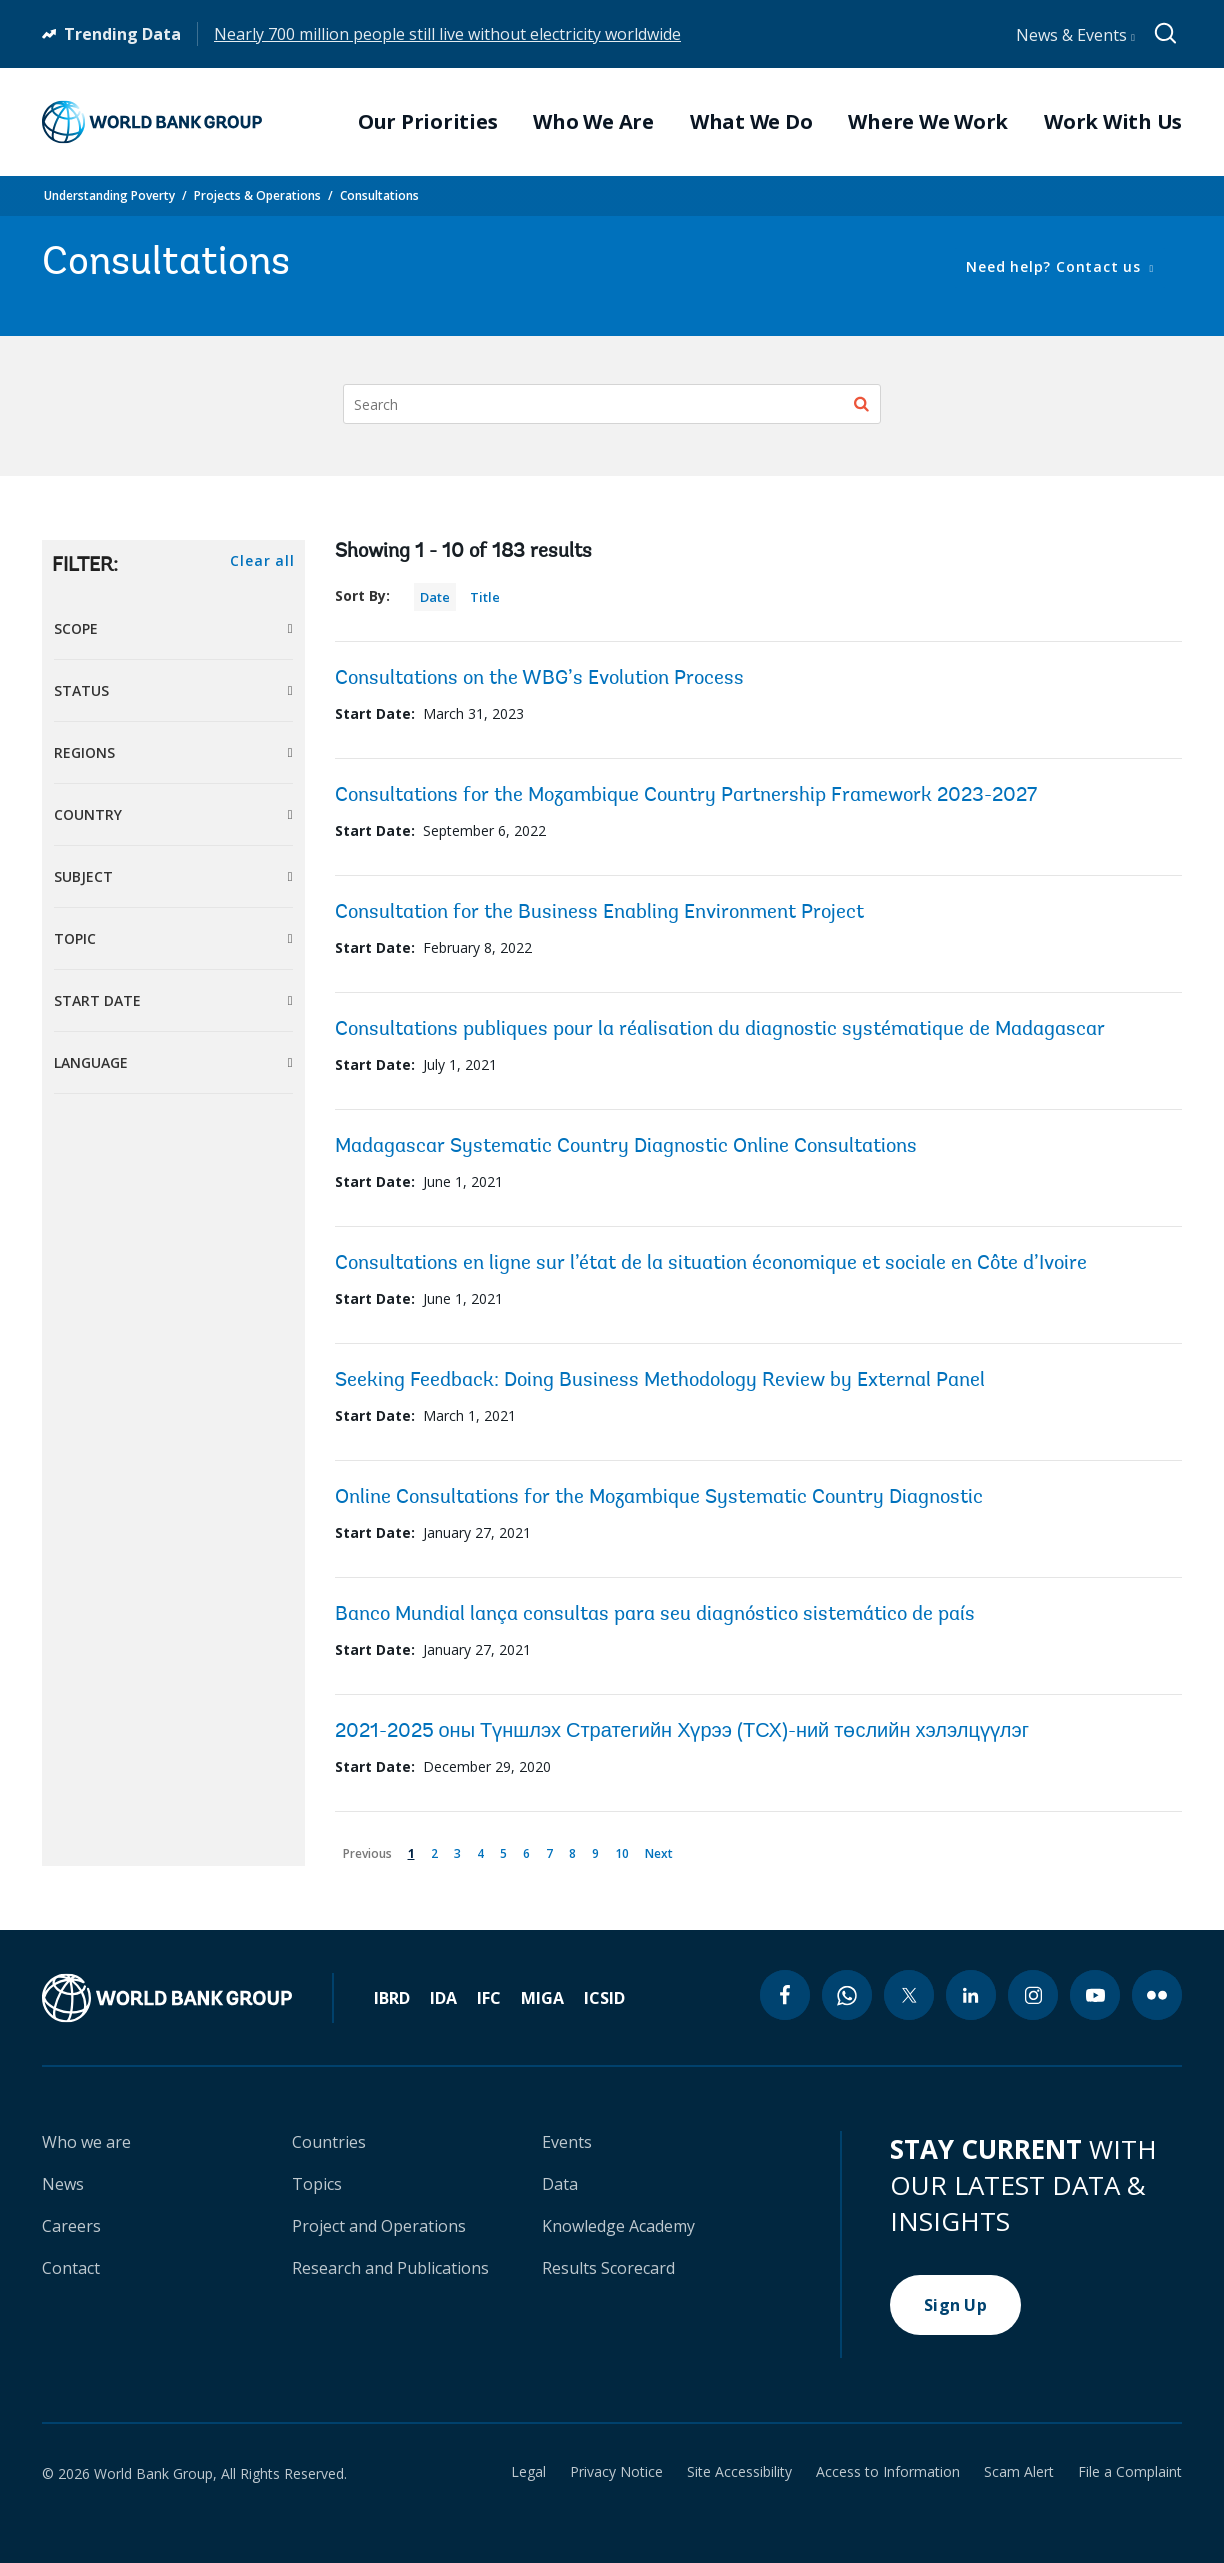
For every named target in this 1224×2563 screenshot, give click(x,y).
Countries (329, 2142)
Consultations (379, 195)
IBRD (392, 1998)
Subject (83, 876)
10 (625, 1849)
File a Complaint (1130, 2472)
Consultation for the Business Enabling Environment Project (599, 913)
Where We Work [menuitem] (928, 122)
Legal (528, 2472)
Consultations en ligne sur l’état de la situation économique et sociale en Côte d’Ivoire (711, 1264)
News (63, 2184)
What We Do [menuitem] (751, 122)
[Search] (612, 404)
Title (485, 597)
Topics (317, 2184)
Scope (76, 628)
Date (435, 597)
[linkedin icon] (971, 1995)
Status (81, 690)
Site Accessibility (739, 2472)
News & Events (1075, 35)
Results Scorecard (608, 2268)
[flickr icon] (1157, 1995)
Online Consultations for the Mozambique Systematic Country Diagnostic (659, 1498)
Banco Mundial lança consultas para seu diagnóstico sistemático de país (655, 1615)
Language (91, 1062)
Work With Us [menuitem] (1113, 122)
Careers (71, 2226)
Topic (75, 938)
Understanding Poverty (109, 195)
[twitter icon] (909, 1995)
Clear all (262, 560)
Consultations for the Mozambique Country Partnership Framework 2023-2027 (686, 796)
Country (88, 814)
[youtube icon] (1095, 1995)
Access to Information (888, 2472)
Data (560, 2184)
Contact (71, 2268)
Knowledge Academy (618, 2226)
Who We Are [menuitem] (593, 122)
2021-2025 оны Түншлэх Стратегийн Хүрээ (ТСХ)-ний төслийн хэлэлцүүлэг (682, 1732)
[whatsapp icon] (847, 1995)
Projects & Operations (257, 195)
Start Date (97, 1000)
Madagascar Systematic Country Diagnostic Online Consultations (626, 1147)
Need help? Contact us (1055, 266)
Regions (84, 752)
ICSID (604, 1998)
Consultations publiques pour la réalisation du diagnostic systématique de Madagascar (720, 1030)
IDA (443, 1998)
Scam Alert (1019, 2472)
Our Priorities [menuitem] (428, 122)
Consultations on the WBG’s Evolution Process (539, 679)
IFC (489, 1998)
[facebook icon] (785, 1995)
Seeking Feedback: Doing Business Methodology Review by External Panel (660, 1381)
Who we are (86, 2142)
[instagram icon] (1033, 1995)
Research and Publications (390, 2268)
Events (567, 2142)
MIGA (542, 1998)
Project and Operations (379, 2226)
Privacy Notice (616, 2472)
